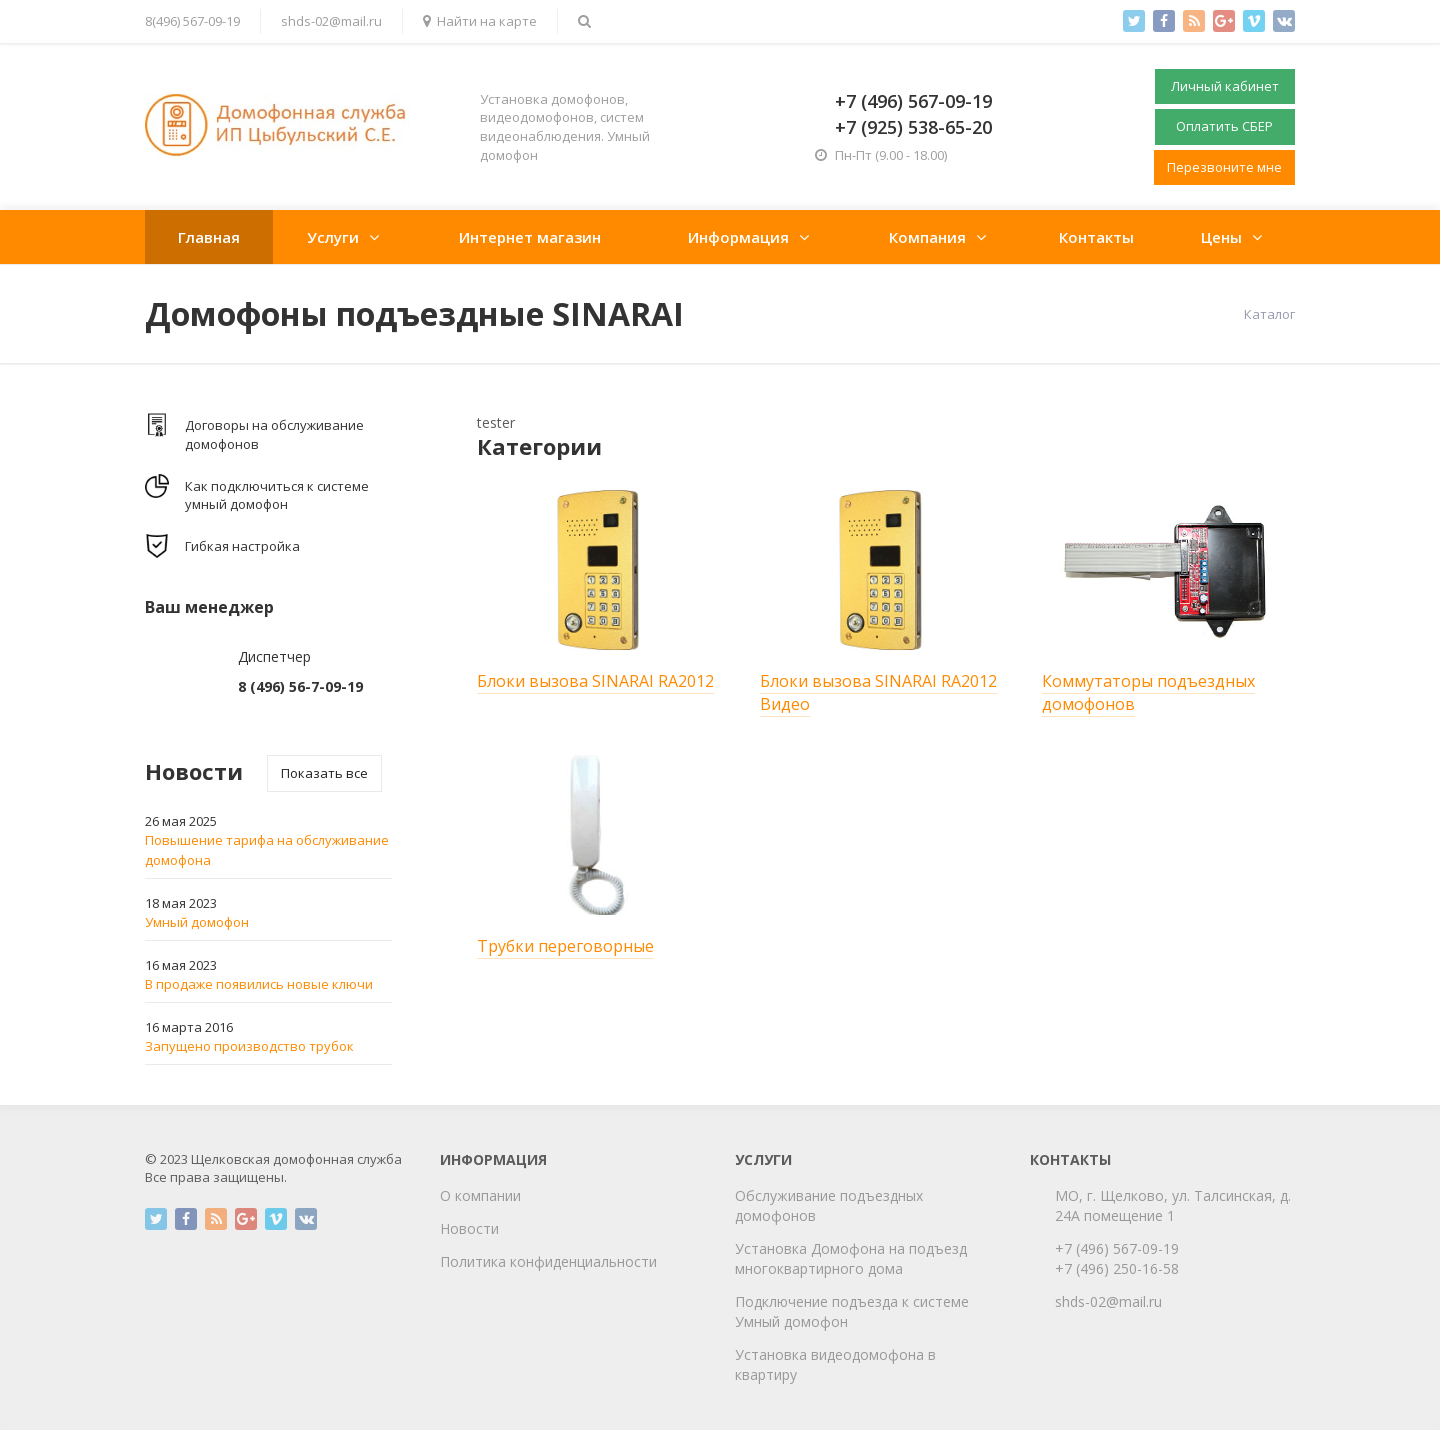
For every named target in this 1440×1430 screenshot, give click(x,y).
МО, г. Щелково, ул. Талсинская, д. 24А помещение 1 (1173, 1205)
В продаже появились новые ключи (259, 984)
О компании (480, 1195)
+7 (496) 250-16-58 (1117, 1268)
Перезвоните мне (1224, 167)
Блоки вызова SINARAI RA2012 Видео (878, 692)
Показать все (324, 773)
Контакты (1096, 237)
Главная (209, 237)
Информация (738, 237)
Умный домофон (197, 922)
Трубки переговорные (565, 946)
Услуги (333, 237)
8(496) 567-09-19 (192, 21)
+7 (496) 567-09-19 (1117, 1248)
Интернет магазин (530, 237)
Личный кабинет (1225, 86)
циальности (617, 1261)
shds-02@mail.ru (331, 21)
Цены (1221, 237)
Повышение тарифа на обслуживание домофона (267, 850)
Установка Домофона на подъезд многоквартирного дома (851, 1258)
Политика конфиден (508, 1261)
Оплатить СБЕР (1224, 126)
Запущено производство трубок (249, 1046)
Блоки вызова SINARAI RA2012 (595, 681)
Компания (927, 237)
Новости (469, 1228)
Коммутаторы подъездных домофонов (1148, 692)
